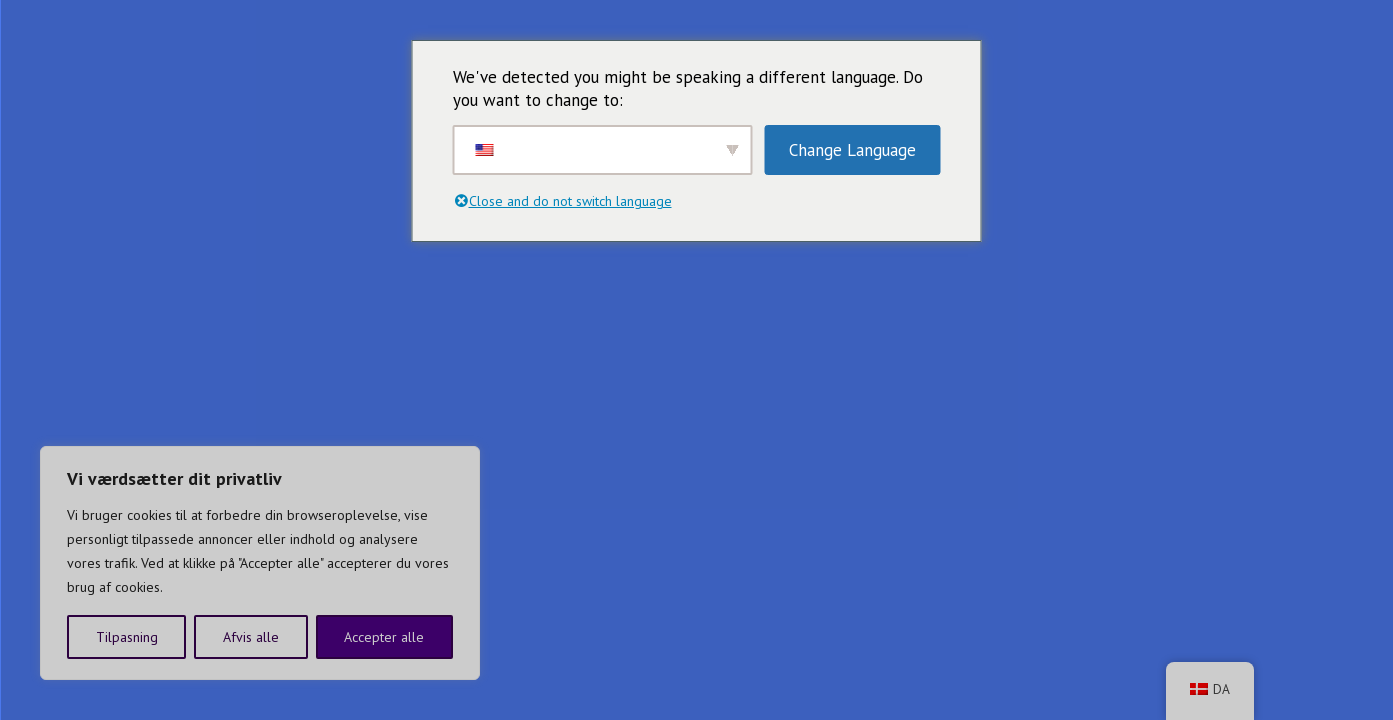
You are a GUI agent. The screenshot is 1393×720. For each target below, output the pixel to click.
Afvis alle (251, 637)
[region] (260, 563)
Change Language (852, 150)
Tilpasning (127, 637)
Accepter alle (384, 637)
